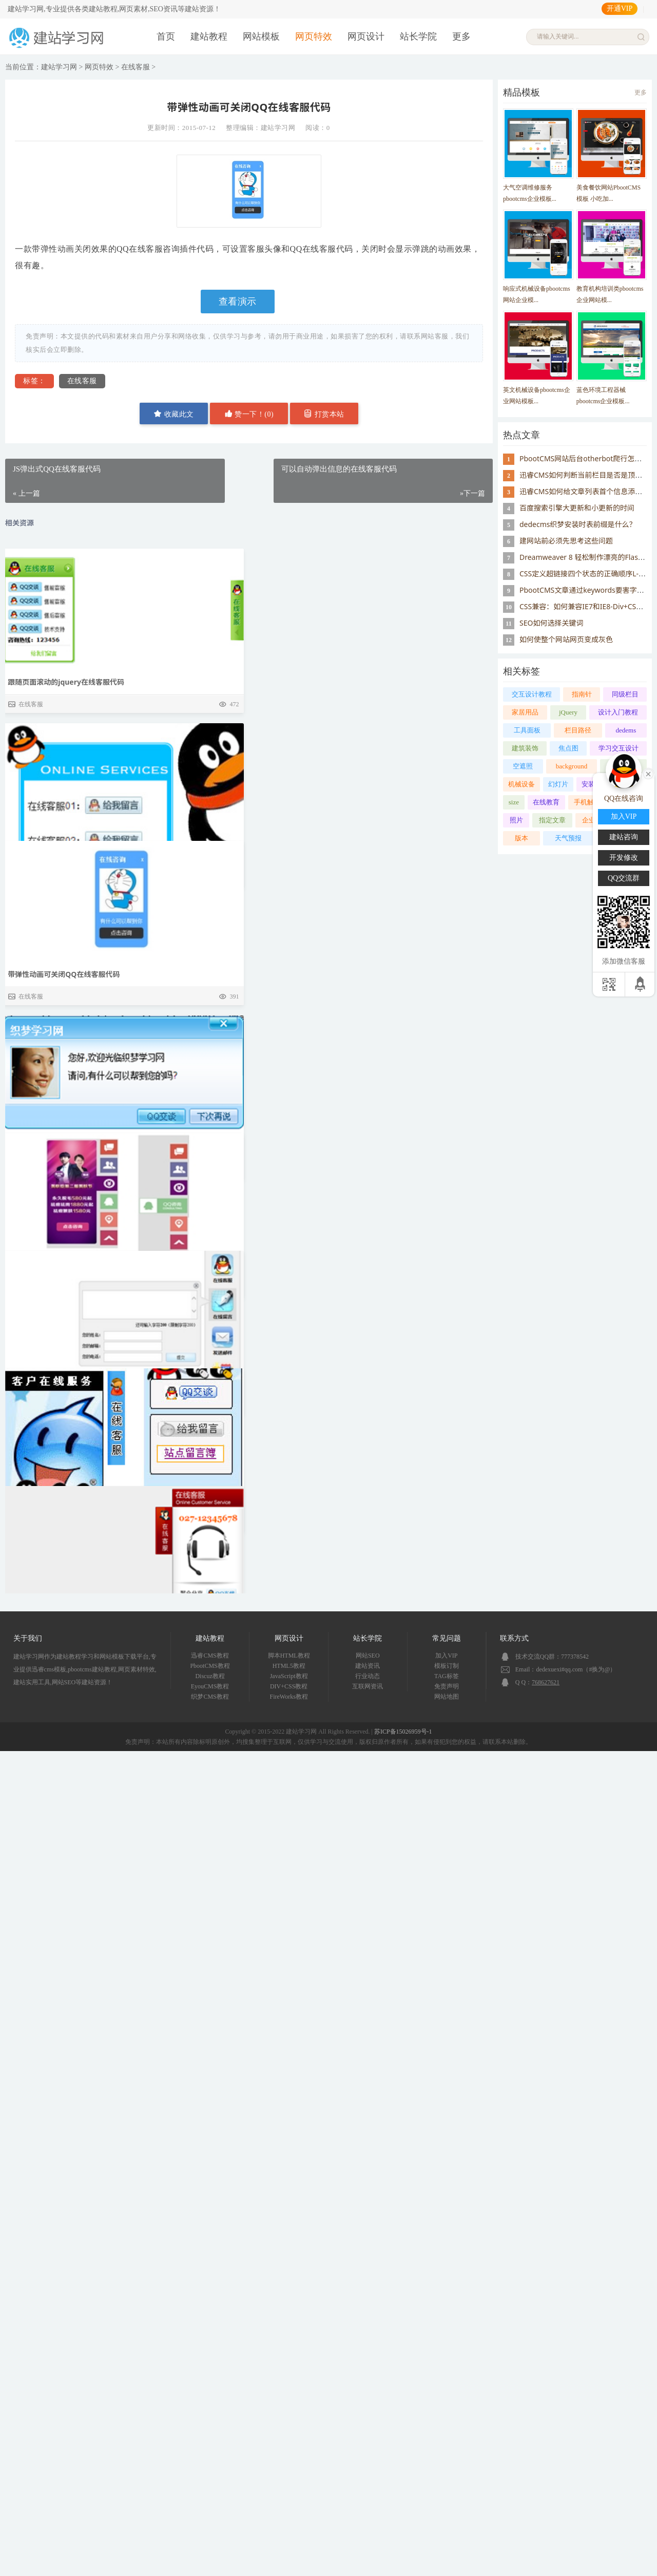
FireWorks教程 (289, 1696)
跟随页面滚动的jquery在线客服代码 (66, 682)
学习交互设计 (618, 748)
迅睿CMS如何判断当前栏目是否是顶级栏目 (587, 475)
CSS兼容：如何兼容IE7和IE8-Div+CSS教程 (586, 606)
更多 (461, 36)
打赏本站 (324, 413)
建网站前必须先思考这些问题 (566, 541)
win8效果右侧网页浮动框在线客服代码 (70, 1590)
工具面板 (527, 730)
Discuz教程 (209, 1676)
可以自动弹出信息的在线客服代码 (61, 1365)
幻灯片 (558, 784)
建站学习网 (59, 67)
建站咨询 (623, 837)
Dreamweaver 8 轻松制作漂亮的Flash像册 (587, 557)
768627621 (545, 1682)
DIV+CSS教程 (288, 1686)
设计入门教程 (618, 712)
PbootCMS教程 (209, 1665)
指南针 (582, 694)
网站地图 (446, 1696)
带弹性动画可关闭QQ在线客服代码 (64, 1136)
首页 (166, 36)
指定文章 (552, 820)
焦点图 (568, 748)
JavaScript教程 (289, 1676)
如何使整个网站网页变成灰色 (566, 639)
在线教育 (546, 802)
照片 (516, 820)
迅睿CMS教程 (209, 1655)
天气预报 (568, 838)
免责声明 (446, 1686)
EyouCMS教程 (210, 1686)
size (514, 802)
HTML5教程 (289, 1665)
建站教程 (208, 36)
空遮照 (523, 766)
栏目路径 (578, 730)
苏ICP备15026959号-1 (403, 1731)
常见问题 (446, 1638)
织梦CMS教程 (209, 1696)
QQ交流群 (624, 878)
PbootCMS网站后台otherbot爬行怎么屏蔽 (587, 458)
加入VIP (446, 1655)
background (571, 766)
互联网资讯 (367, 1686)
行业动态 (367, 1676)
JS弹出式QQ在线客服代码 (49, 911)
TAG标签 (446, 1676)
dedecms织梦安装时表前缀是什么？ (577, 524)
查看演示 (238, 301)
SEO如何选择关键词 (551, 623)
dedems (626, 730)
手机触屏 (587, 802)
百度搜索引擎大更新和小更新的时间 (576, 508)
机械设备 (521, 784)
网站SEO (368, 1655)
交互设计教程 (532, 694)
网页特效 (313, 36)
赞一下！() (249, 413)
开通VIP (620, 8)
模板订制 (446, 1665)
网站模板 (261, 36)
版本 (521, 838)
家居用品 (525, 712)
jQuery (568, 712)
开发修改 (623, 857)
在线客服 (135, 67)
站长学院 (418, 36)
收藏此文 (173, 413)
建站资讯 (367, 1665)
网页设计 (365, 36)
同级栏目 (625, 694)
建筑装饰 (525, 748)
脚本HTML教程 (289, 1655)
